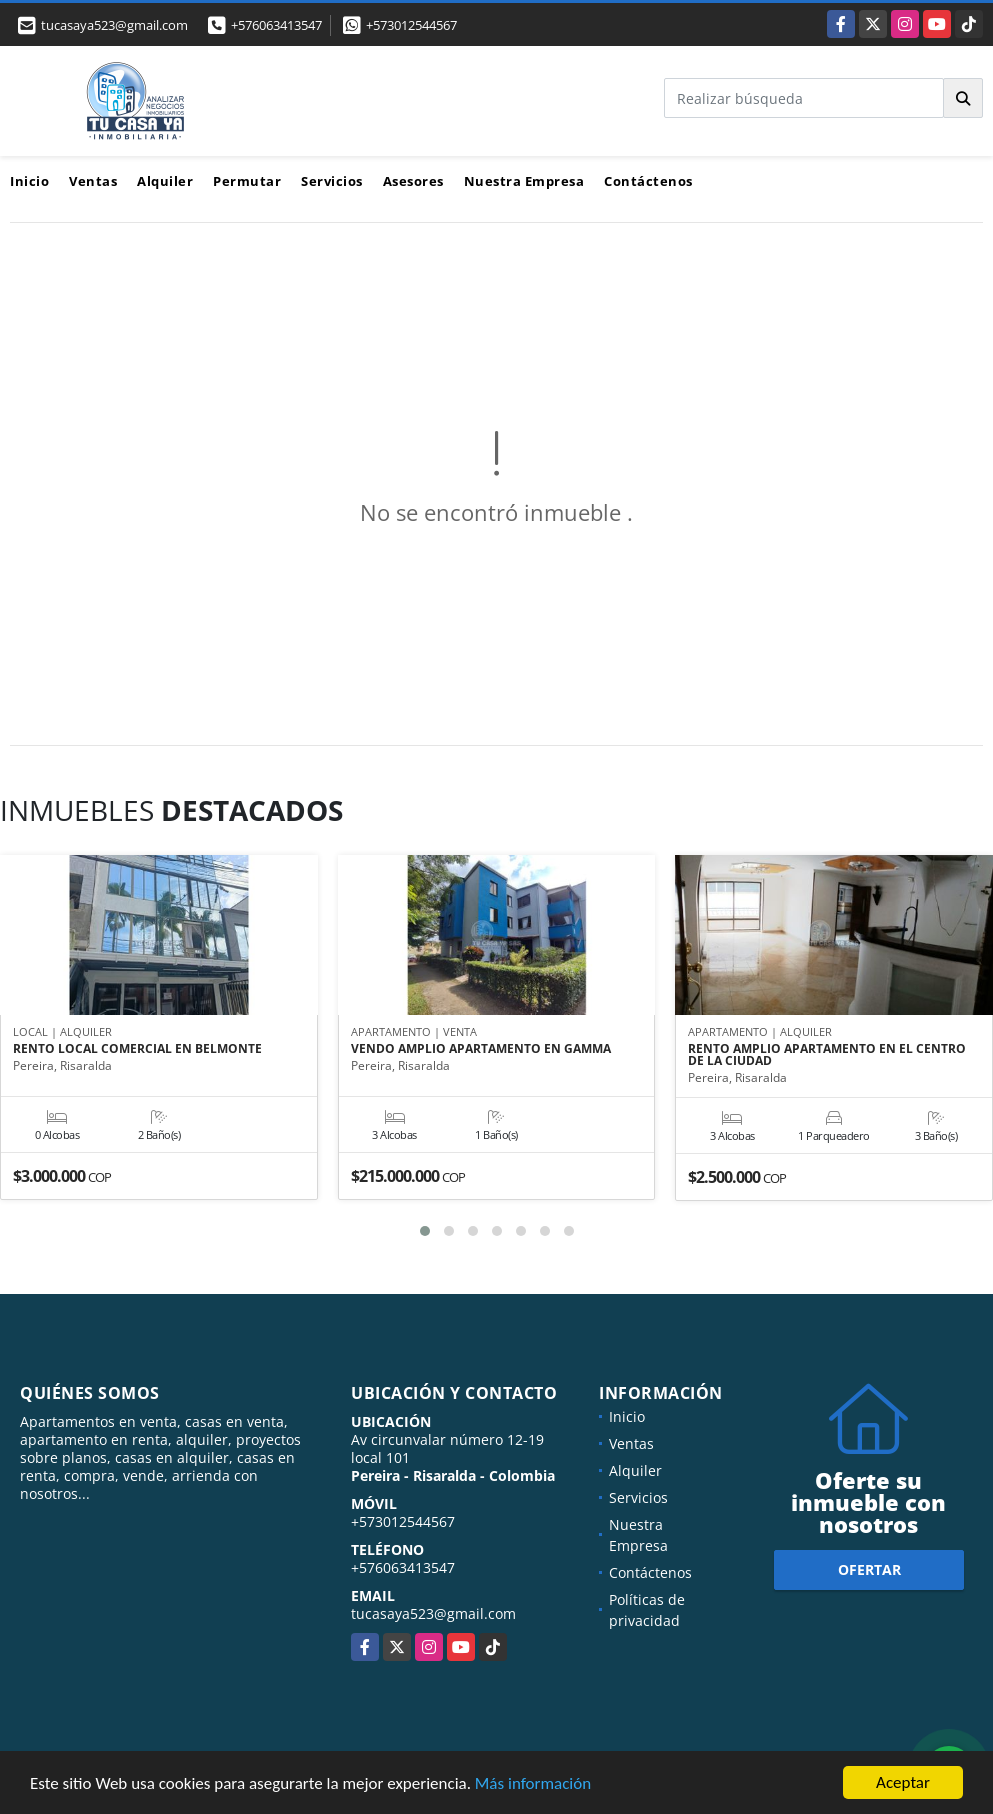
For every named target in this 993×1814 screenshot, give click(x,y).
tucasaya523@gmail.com (433, 1613)
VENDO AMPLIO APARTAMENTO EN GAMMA (481, 1049)
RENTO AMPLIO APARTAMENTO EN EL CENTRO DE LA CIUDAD (827, 1055)
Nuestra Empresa (524, 181)
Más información (533, 1785)
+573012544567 (411, 25)
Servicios (332, 181)
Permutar (247, 181)
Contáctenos (648, 181)
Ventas (93, 181)
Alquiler (165, 181)
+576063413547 (276, 25)
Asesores (413, 181)
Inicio (29, 181)
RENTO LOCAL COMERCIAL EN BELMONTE (137, 1049)
